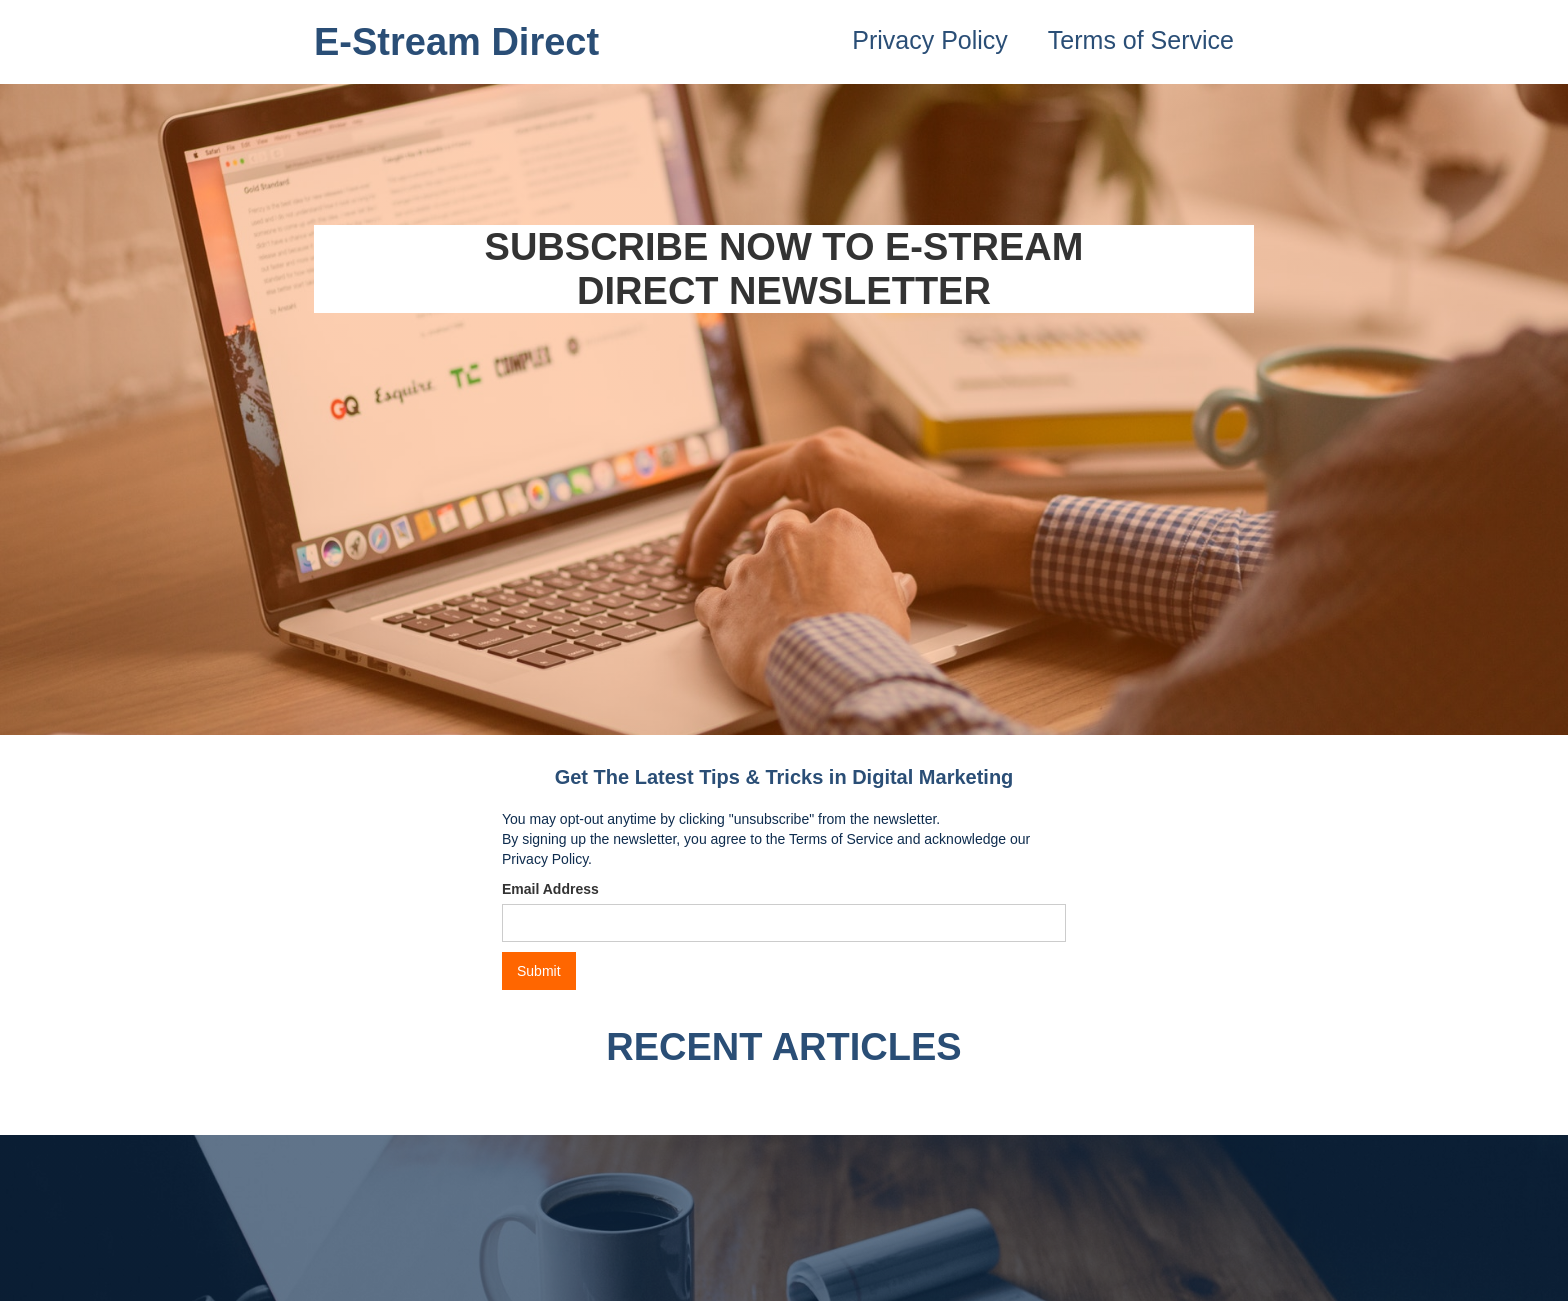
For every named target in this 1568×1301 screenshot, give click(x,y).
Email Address (550, 889)
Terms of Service (1141, 40)
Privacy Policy (930, 40)
